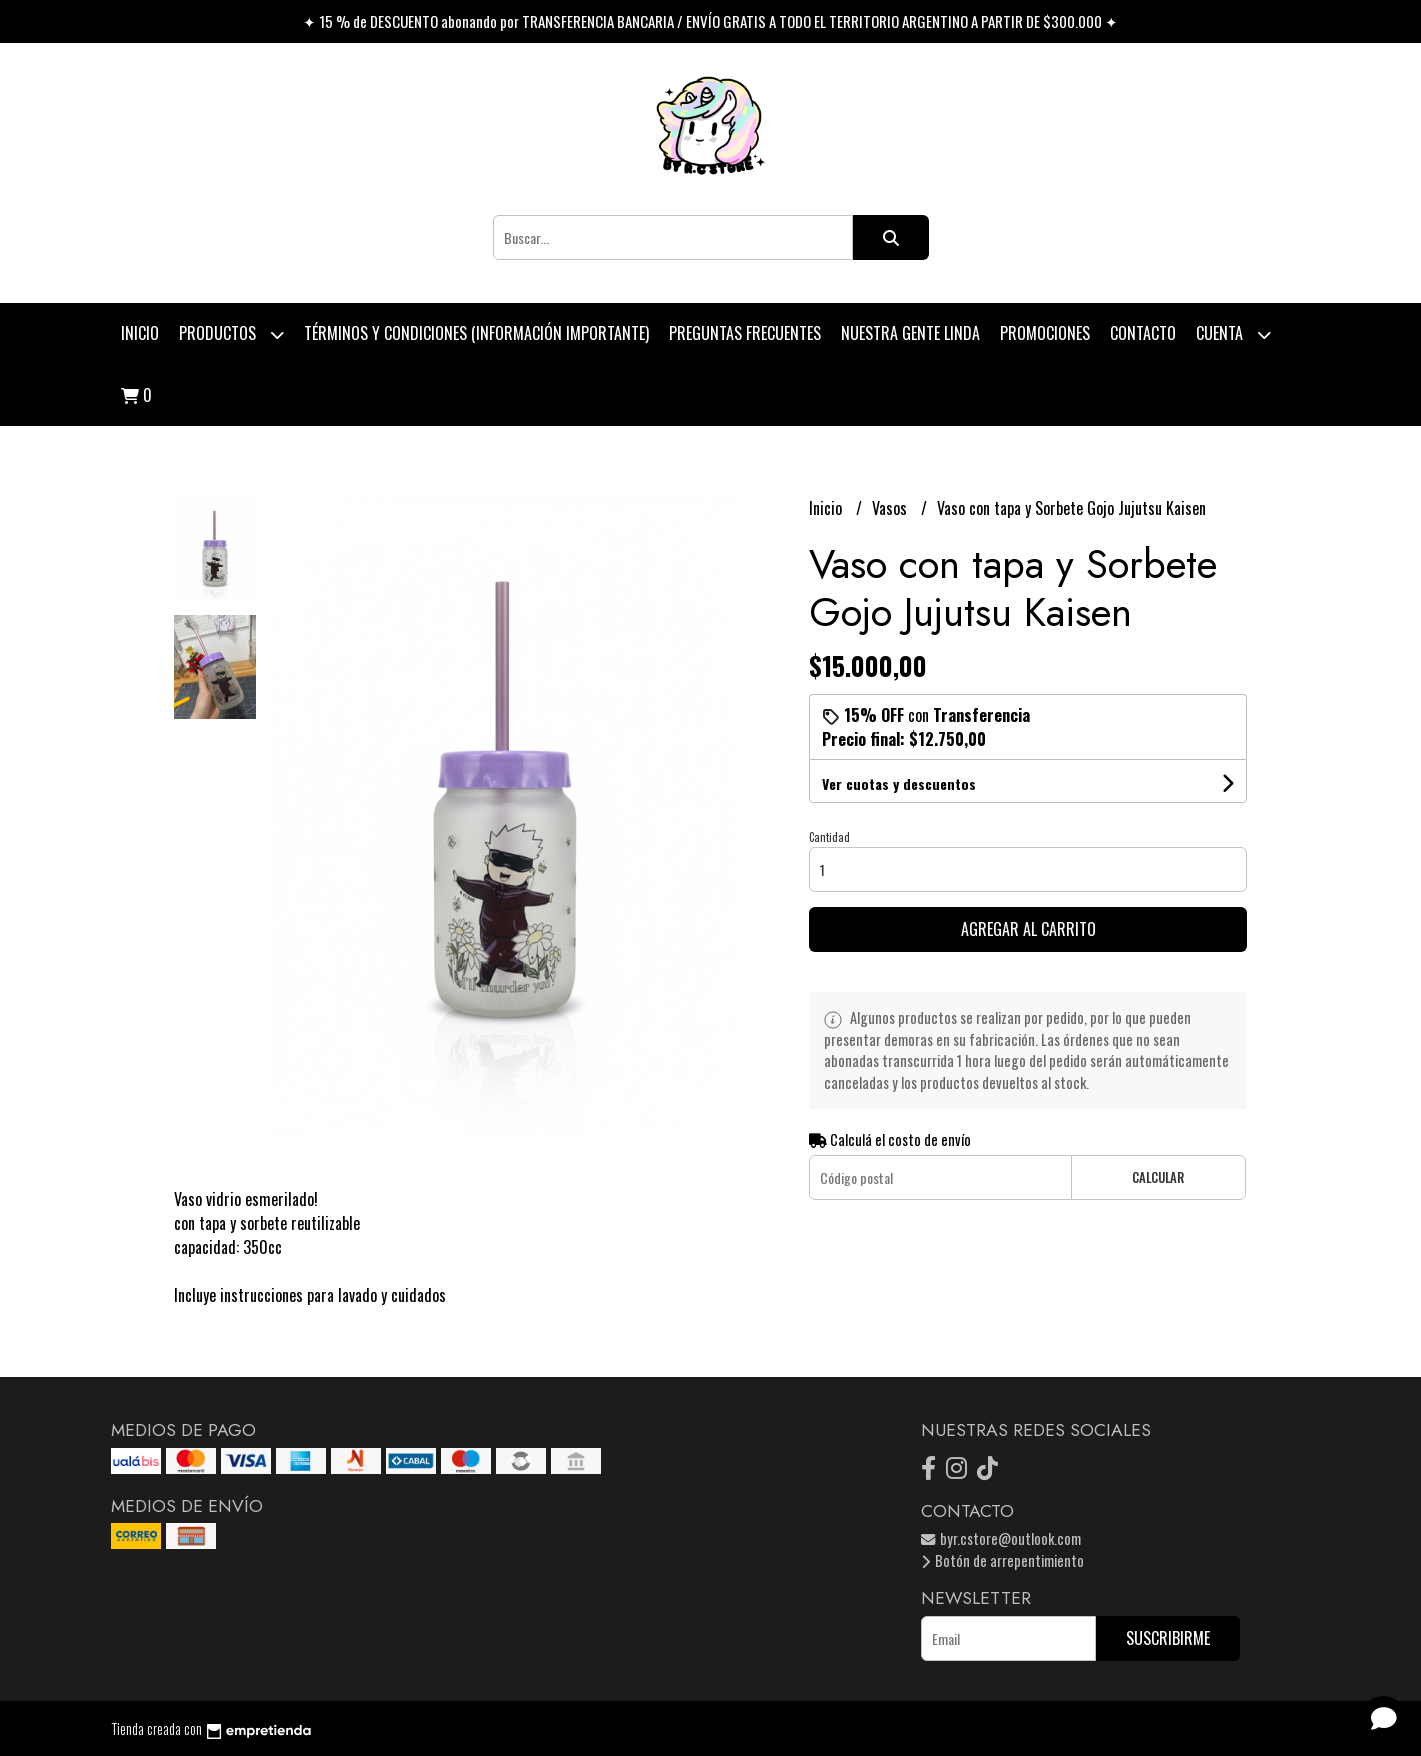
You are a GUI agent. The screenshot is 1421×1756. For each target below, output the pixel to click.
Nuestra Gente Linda (910, 333)
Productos (231, 334)
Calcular (1158, 1177)
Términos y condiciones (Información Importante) (476, 333)
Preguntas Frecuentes (745, 333)
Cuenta (1233, 334)
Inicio (140, 333)
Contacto (1143, 333)
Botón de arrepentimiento (1002, 1560)
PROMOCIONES (1045, 333)
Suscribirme (1168, 1638)
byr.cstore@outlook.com (1001, 1538)
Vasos (891, 508)
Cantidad (829, 837)
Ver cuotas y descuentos (899, 783)
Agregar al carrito (1028, 929)
